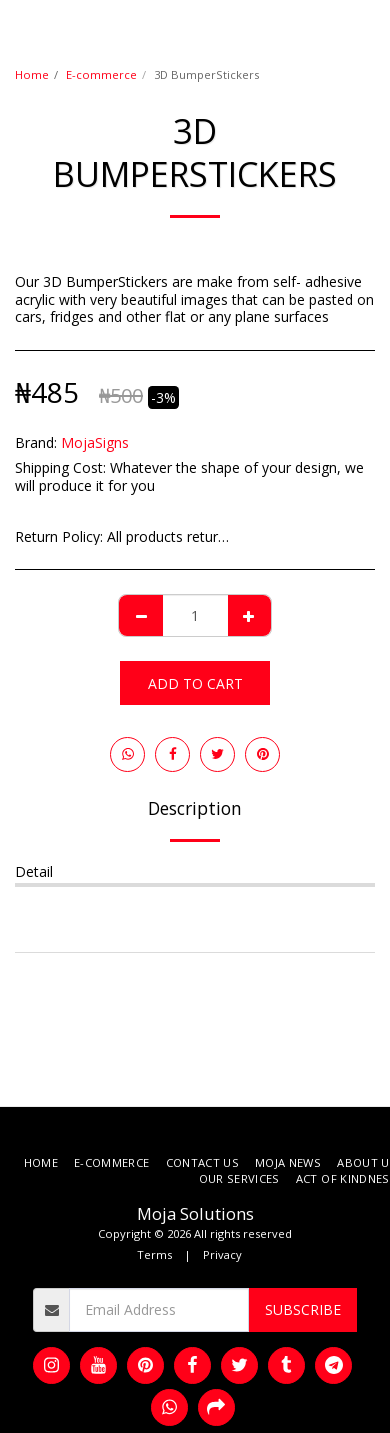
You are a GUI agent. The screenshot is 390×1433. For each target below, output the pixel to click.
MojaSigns (95, 442)
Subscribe (303, 1309)
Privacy (222, 1254)
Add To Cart (195, 683)
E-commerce (101, 74)
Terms (154, 1254)
